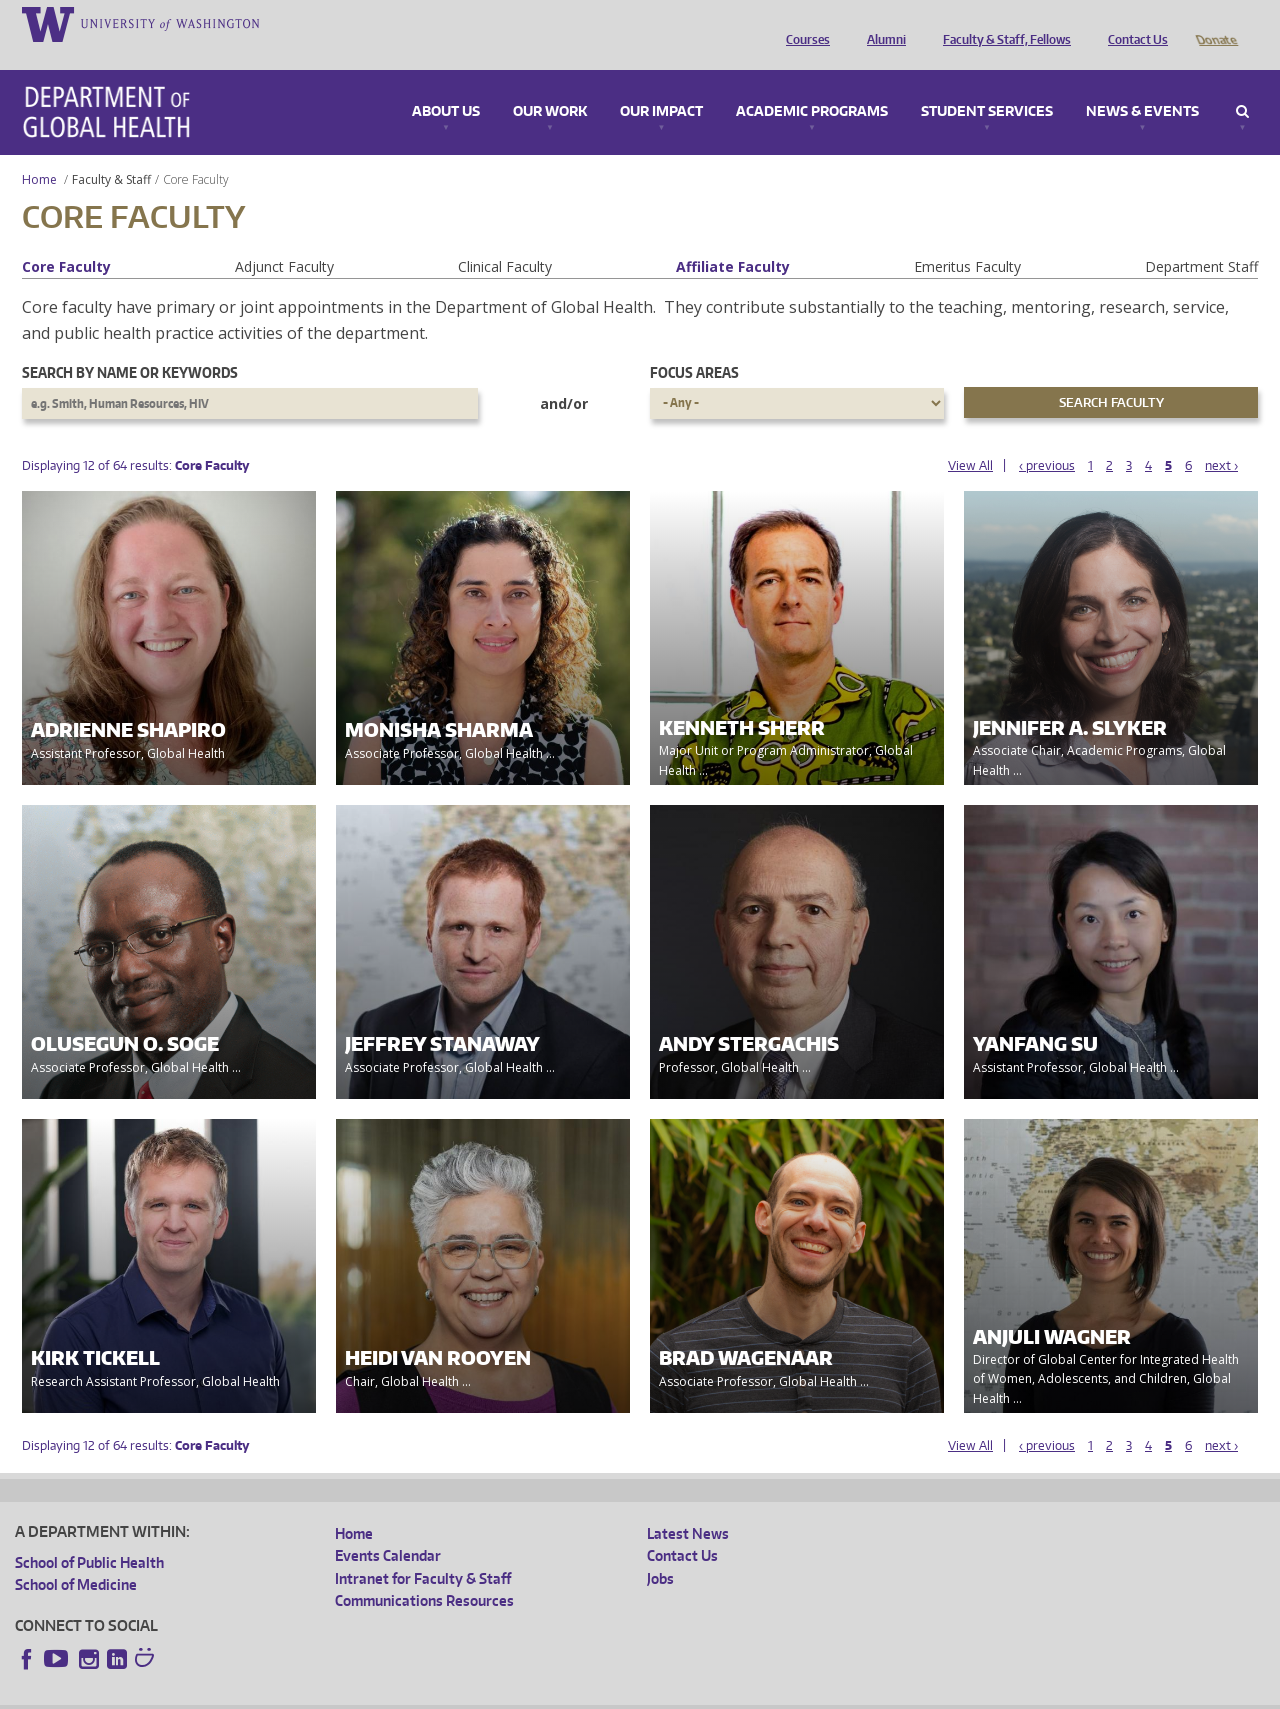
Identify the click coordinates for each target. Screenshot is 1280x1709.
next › (1221, 437)
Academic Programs (812, 84)
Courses (803, 23)
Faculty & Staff (111, 151)
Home (39, 151)
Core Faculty (66, 238)
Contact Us (1133, 23)
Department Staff (1201, 238)
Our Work (550, 84)
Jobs (660, 1550)
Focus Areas (694, 344)
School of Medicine (76, 1556)
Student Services (987, 84)
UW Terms (361, 1693)
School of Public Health (89, 1534)
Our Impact (661, 84)
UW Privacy (280, 1693)
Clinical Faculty (505, 238)
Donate (1215, 23)
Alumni (881, 23)
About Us (446, 84)
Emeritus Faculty (967, 238)
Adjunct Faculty (284, 238)
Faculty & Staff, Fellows (1002, 23)
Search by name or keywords (130, 344)
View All (970, 437)
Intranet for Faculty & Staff (423, 1550)
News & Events (1142, 84)
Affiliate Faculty (733, 238)
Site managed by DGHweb (480, 1693)
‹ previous (1047, 437)
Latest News (688, 1505)
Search (1242, 84)
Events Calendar (388, 1527)
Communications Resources (424, 1572)
